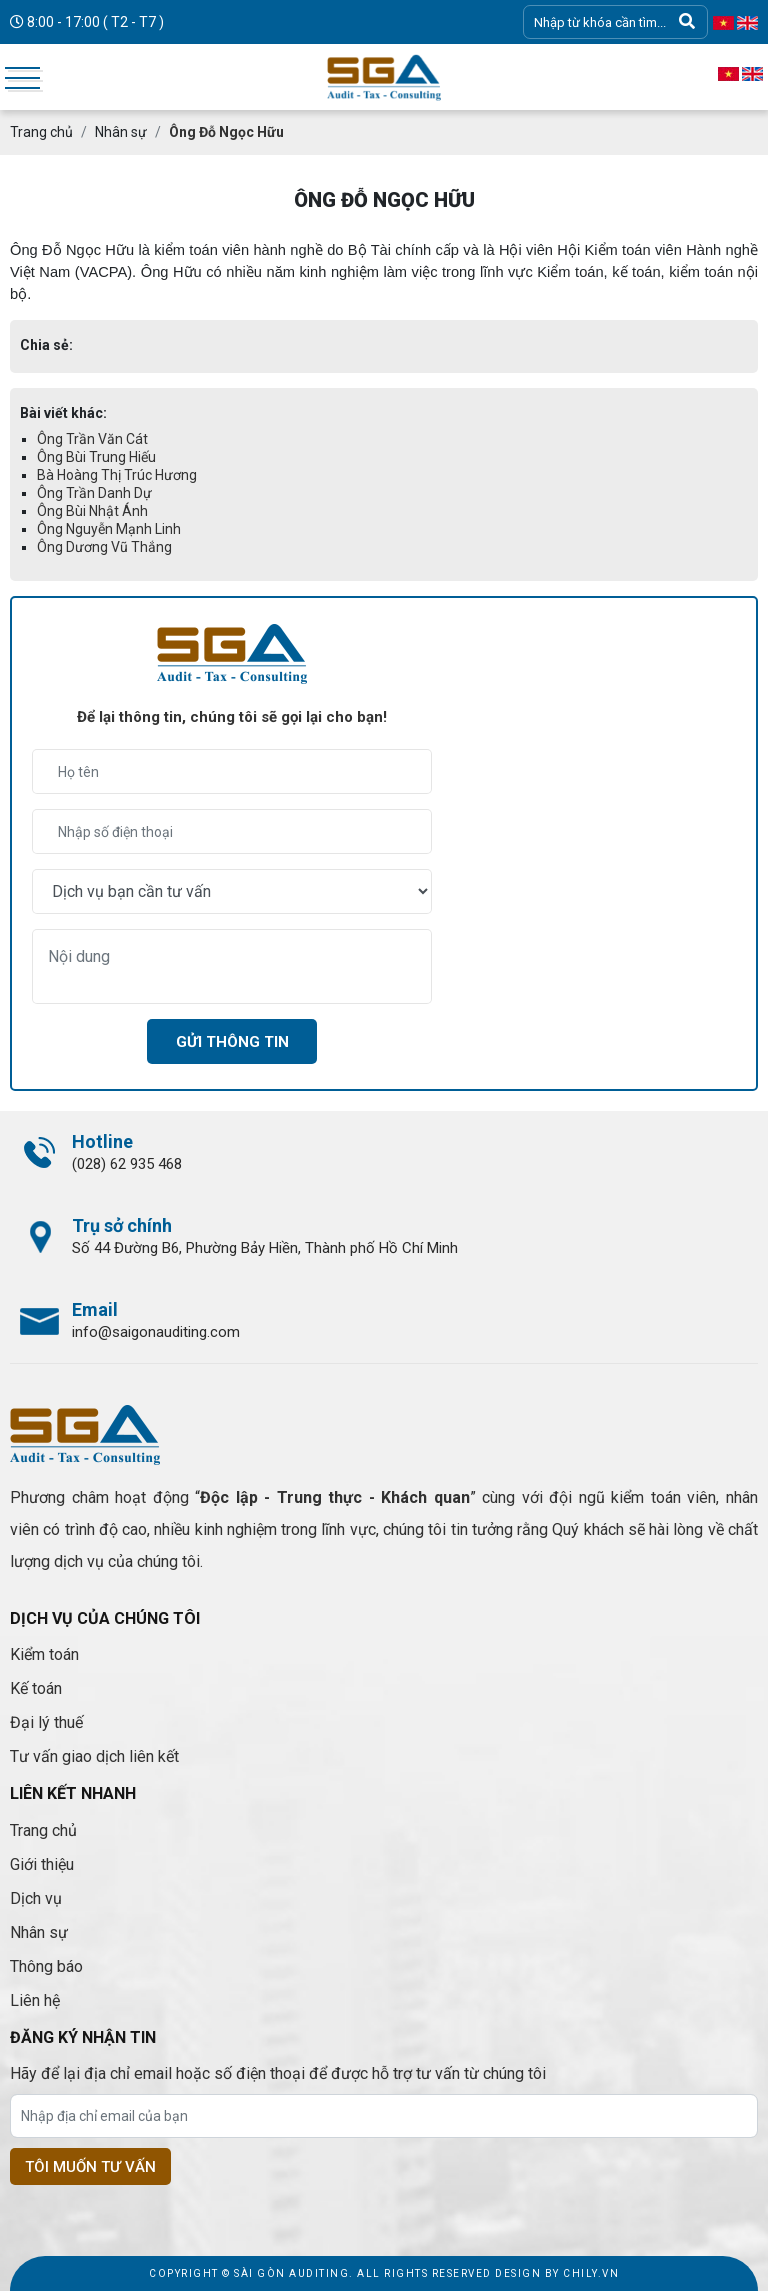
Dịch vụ (36, 1898)
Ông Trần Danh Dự (94, 493)
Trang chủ (43, 1830)
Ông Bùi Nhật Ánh (92, 511)
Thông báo (46, 1966)
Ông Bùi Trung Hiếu (96, 457)
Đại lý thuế (46, 1722)
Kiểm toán (44, 1654)
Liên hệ (35, 2000)
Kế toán (36, 1688)
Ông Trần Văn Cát (92, 439)
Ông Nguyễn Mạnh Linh (109, 529)
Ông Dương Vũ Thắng (104, 547)
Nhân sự (39, 1932)
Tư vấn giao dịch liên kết (94, 1756)
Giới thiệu (42, 1864)
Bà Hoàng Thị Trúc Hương (117, 475)
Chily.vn (591, 2273)
